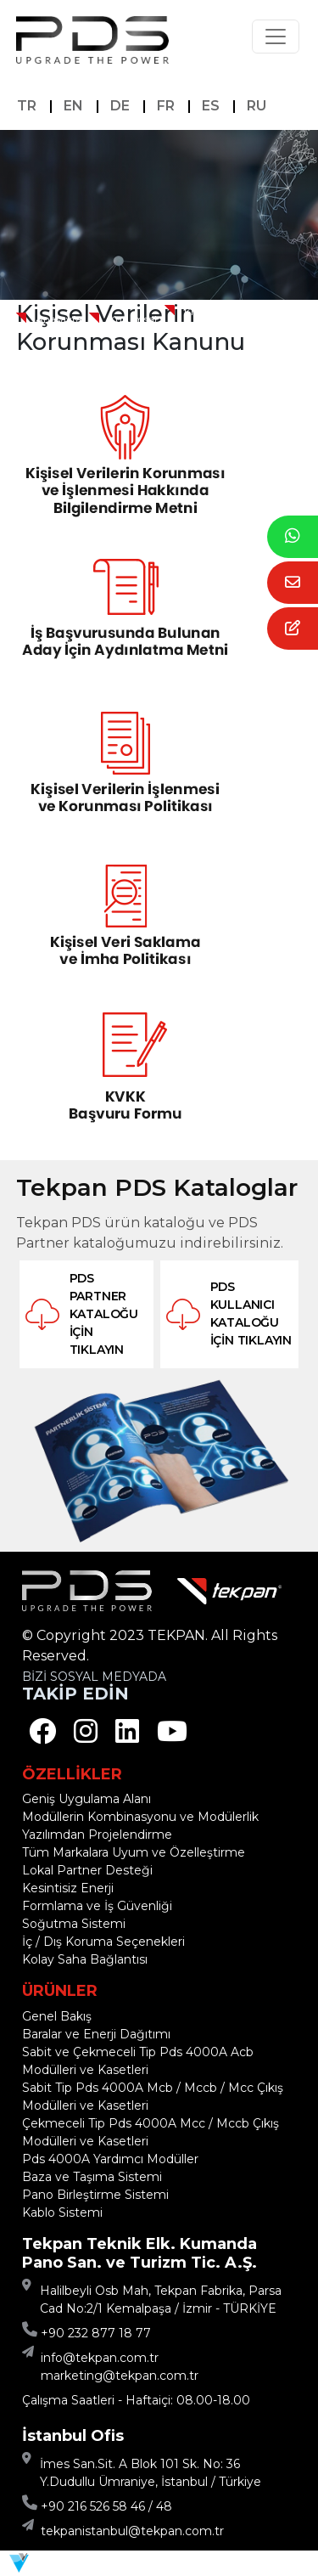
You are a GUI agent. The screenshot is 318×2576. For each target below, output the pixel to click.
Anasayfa (58, 319)
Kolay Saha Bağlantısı (85, 1959)
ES (211, 106)
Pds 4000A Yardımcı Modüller (110, 2159)
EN (73, 106)
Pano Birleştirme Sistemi (95, 2194)
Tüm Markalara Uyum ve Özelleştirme (133, 1852)
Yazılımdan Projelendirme (97, 1834)
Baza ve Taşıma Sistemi (92, 2176)
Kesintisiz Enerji (68, 1888)
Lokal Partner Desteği (87, 1870)
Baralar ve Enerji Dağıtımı (96, 2034)
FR (166, 106)
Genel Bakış (57, 2016)
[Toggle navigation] (275, 37)
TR (26, 106)
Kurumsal (133, 319)
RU (256, 106)
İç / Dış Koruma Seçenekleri (103, 1941)
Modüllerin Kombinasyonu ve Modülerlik (140, 1816)
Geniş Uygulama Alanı (86, 1799)
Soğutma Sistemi (74, 1923)
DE (120, 106)
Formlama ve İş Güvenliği (97, 1906)
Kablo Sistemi (62, 2212)
